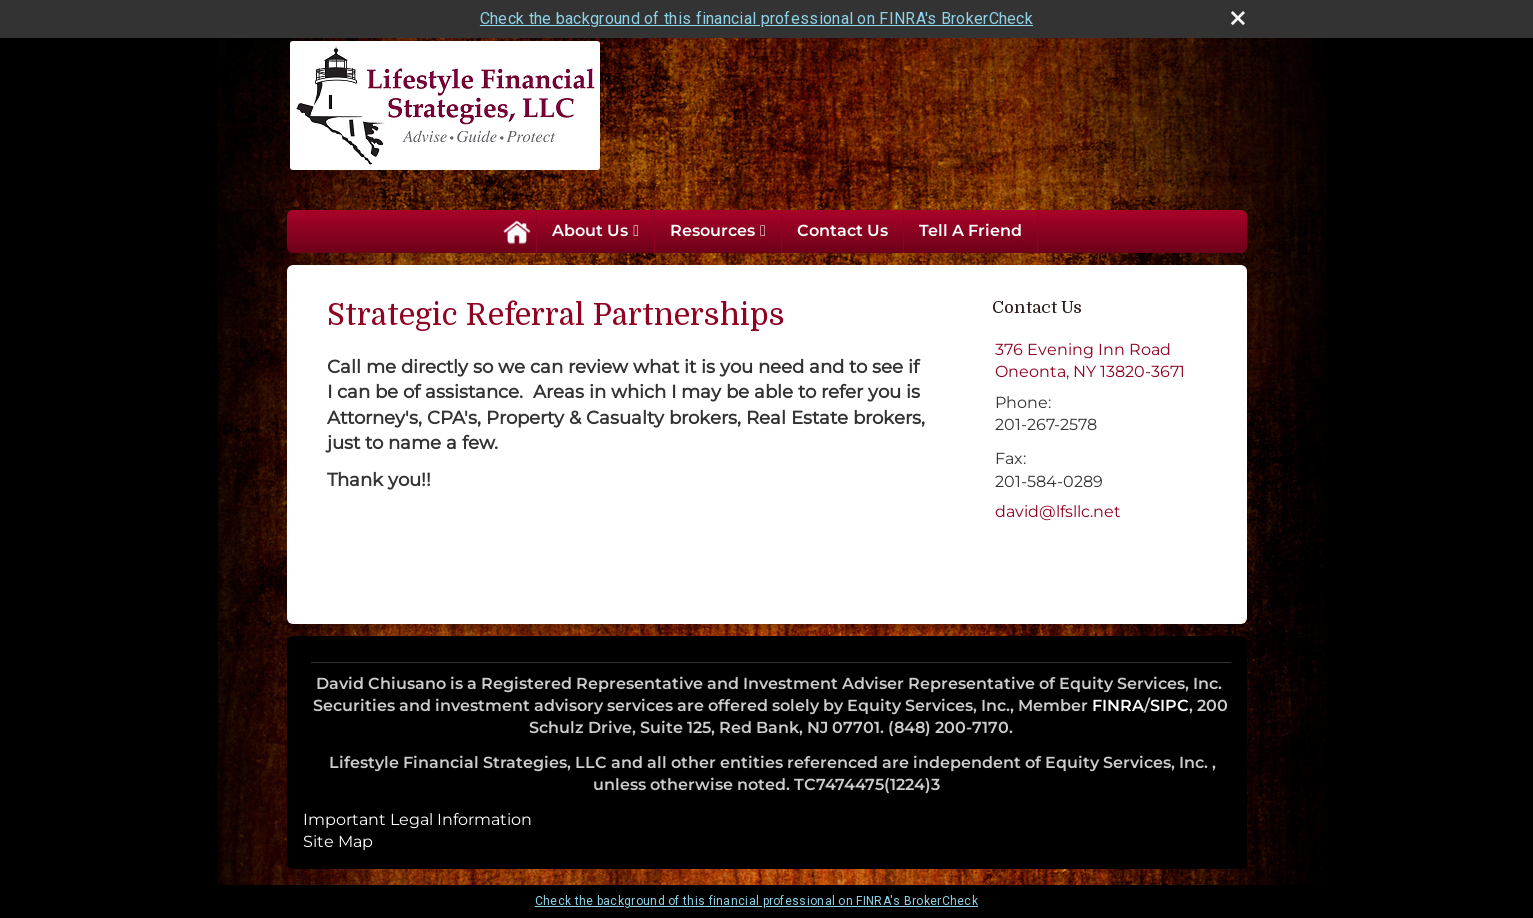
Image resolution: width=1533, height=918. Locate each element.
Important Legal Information (417, 819)
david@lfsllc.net (1058, 511)
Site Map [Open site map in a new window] (338, 841)
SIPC (1169, 705)
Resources (712, 230)
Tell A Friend (970, 230)
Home (516, 231)
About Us (590, 230)
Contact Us (842, 230)
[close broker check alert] (1238, 18)
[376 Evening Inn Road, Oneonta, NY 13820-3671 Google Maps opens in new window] (1090, 361)
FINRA (1118, 705)
